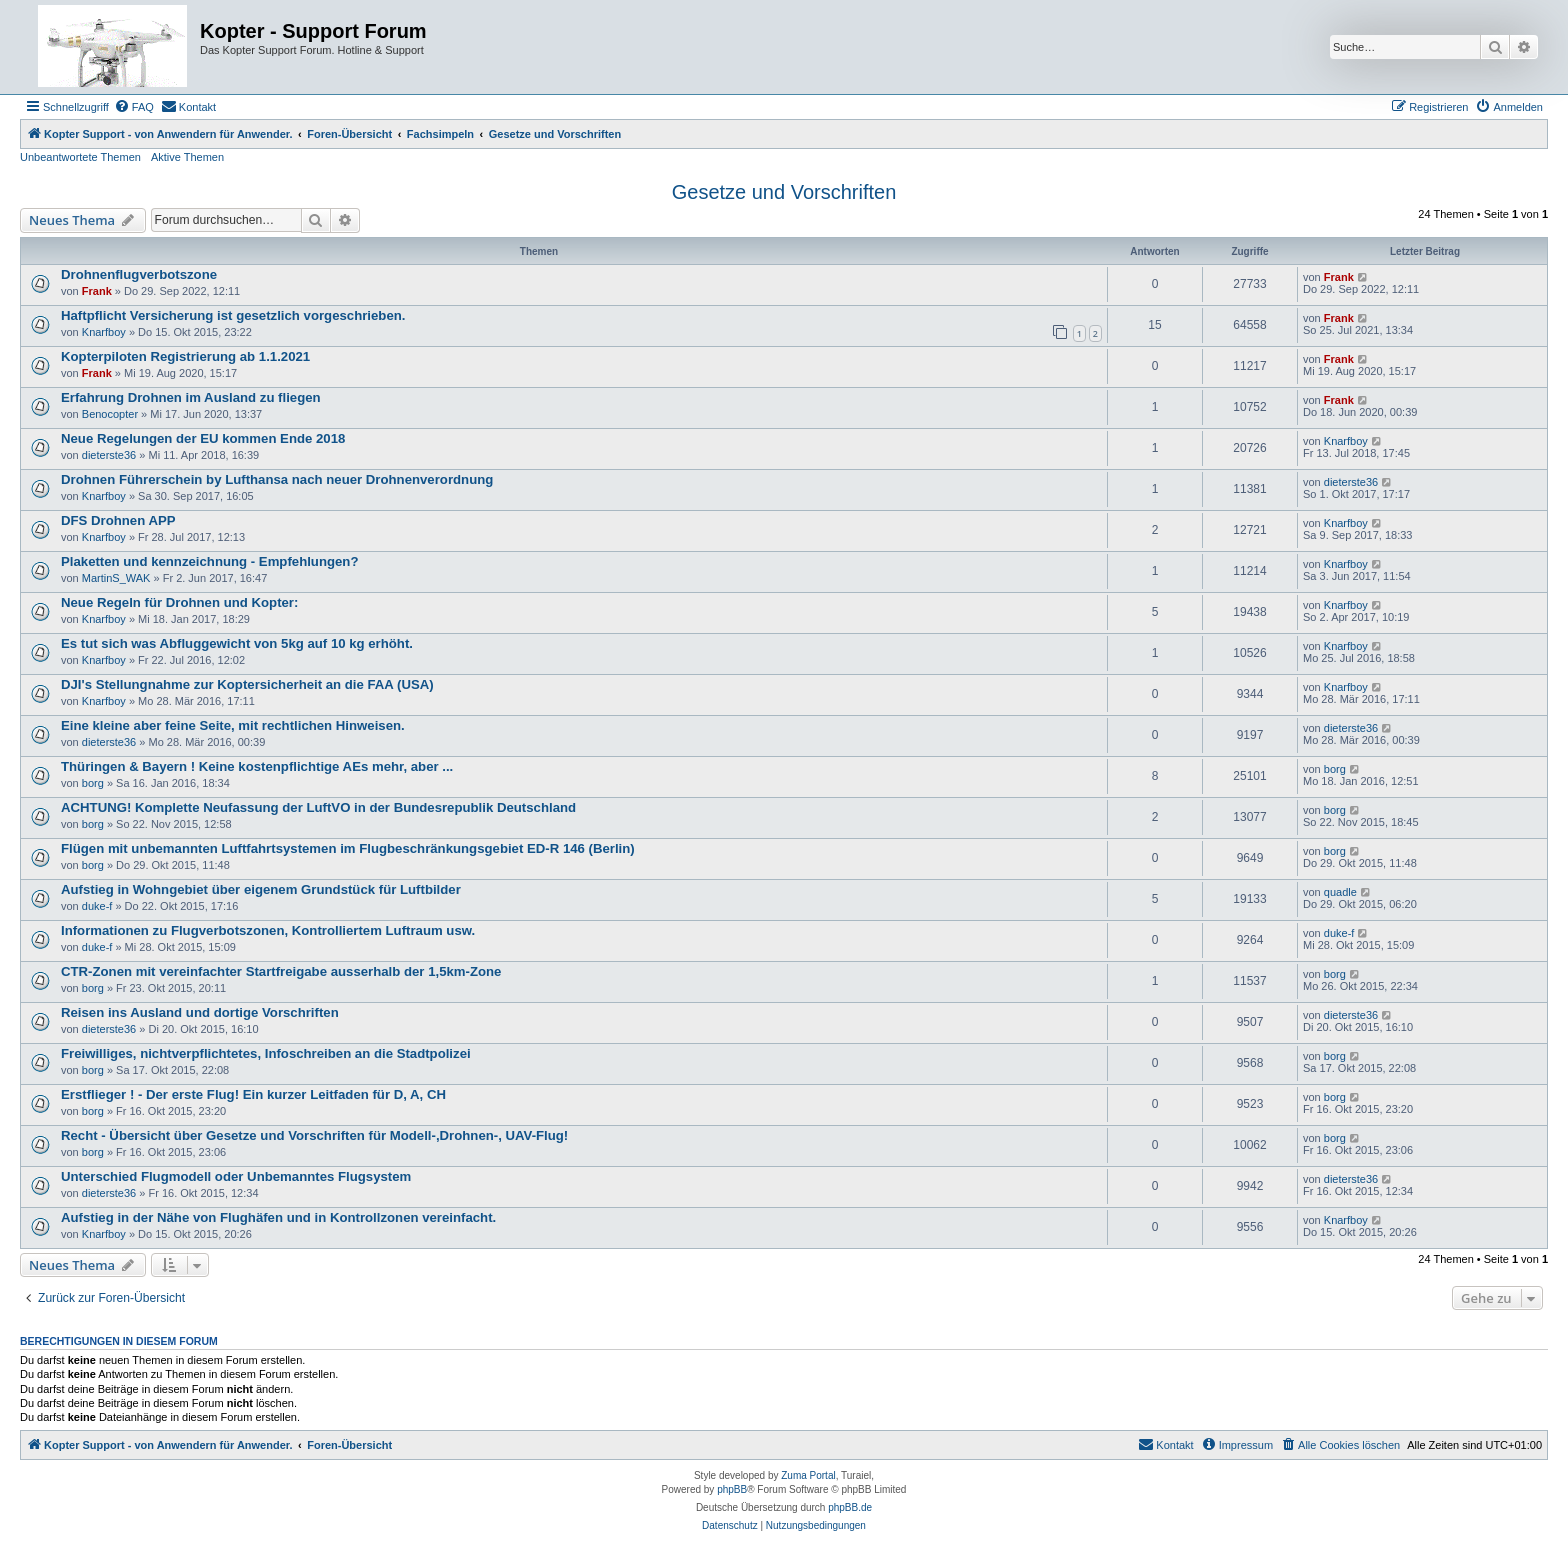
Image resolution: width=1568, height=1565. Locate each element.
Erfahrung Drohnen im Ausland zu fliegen (191, 397)
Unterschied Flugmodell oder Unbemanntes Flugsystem (236, 1176)
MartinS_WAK (116, 578)
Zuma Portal (808, 1475)
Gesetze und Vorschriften (784, 192)
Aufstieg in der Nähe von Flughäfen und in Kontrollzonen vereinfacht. (278, 1217)
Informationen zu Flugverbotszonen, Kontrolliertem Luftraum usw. (268, 930)
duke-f (97, 906)
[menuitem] (134, 107)
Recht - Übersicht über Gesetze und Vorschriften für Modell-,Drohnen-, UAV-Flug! (314, 1135)
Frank (97, 291)
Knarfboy (104, 332)
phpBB (732, 1489)
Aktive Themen (187, 157)
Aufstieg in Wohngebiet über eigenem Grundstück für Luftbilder (261, 889)
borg (93, 783)
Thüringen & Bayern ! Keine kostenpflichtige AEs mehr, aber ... (257, 766)
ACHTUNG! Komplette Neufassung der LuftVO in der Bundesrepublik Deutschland (318, 807)
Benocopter (110, 414)
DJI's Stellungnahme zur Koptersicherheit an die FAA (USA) (247, 684)
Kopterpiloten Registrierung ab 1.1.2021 (185, 356)
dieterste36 (109, 455)
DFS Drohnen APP (118, 520)
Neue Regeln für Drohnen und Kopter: (179, 602)
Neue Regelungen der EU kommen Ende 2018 (203, 438)
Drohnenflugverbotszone (139, 274)
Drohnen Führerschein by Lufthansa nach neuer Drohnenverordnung (277, 479)
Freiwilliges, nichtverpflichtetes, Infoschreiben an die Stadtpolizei (266, 1053)
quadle (1340, 892)
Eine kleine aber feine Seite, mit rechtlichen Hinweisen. (233, 725)
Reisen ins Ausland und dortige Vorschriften (200, 1012)
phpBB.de (850, 1507)
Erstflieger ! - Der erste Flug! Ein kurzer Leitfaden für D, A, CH (253, 1094)
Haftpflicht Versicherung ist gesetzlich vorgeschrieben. (233, 315)
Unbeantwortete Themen (80, 157)
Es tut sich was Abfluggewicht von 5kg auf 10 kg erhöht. (237, 643)
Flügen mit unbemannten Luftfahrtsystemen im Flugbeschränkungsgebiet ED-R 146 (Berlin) (348, 848)
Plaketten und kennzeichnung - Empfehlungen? (209, 561)
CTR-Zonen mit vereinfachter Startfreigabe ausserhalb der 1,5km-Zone (281, 971)
